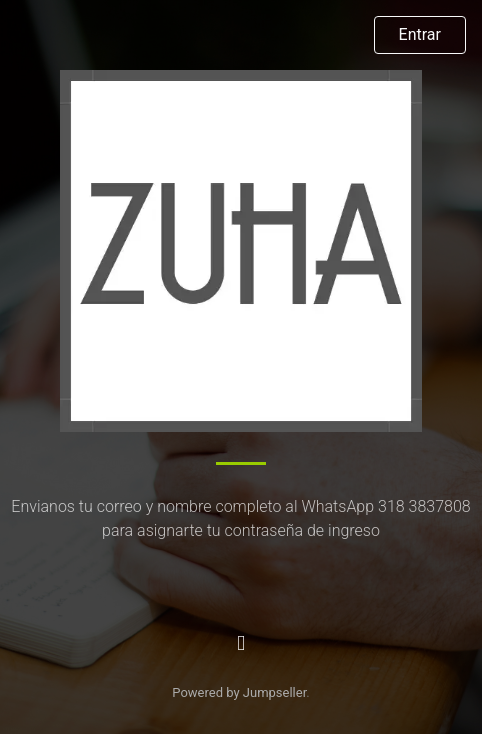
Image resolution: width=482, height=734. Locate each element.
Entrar (420, 34)
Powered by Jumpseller (239, 692)
